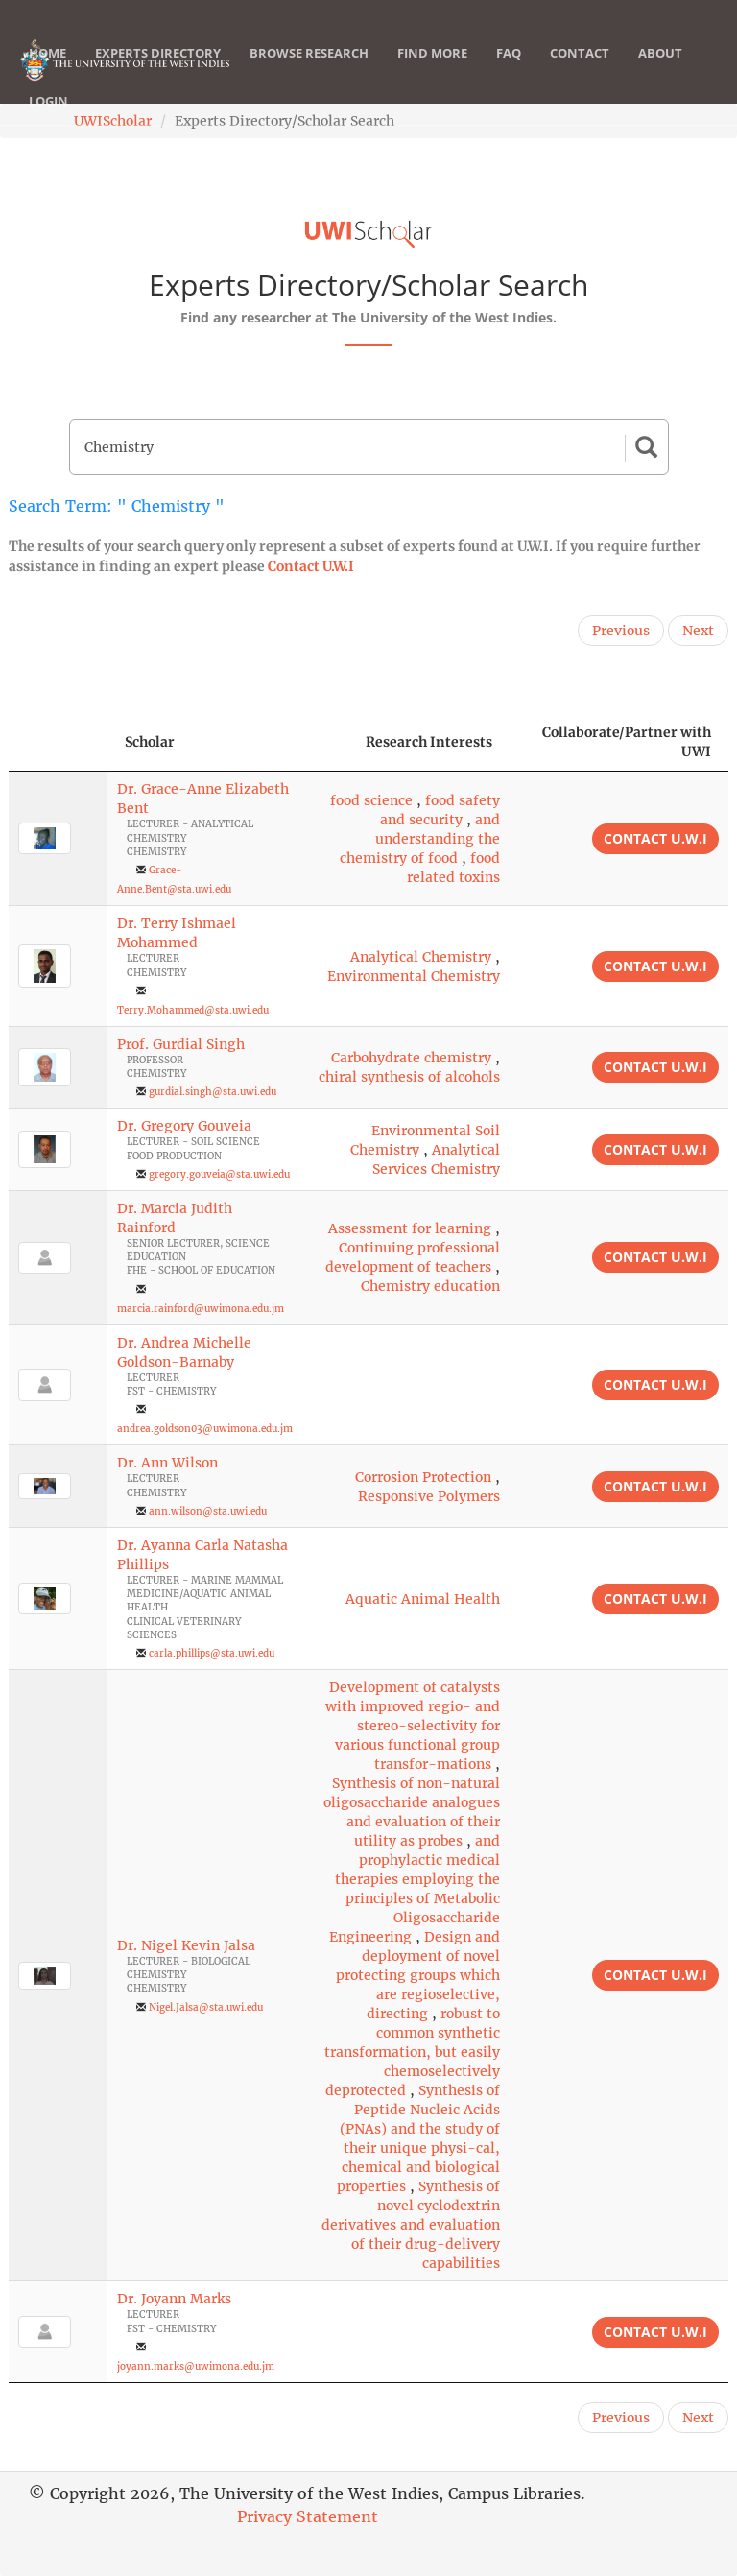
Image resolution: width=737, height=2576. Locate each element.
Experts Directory (158, 72)
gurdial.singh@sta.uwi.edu (212, 1091)
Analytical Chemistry (420, 957)
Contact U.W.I (311, 566)
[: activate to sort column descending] (58, 742)
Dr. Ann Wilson (167, 1462)
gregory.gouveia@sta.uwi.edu (219, 1174)
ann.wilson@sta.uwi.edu (208, 1511)
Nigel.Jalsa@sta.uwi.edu (206, 2007)
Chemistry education (430, 1286)
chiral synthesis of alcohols (409, 1076)
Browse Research (309, 72)
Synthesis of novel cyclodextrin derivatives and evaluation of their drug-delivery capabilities (410, 2225)
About (660, 72)
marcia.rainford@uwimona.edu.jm (200, 1308)
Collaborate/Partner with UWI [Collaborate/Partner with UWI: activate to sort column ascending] (626, 742)
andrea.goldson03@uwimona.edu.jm (205, 1428)
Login (48, 120)
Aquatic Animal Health (422, 1599)
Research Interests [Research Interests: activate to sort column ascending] (429, 742)
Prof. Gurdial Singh (181, 1044)
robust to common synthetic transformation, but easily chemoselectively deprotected (412, 2052)
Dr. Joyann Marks (174, 2298)
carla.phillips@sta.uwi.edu (211, 1653)
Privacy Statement (307, 2516)
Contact (579, 72)
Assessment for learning (409, 1228)
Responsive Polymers (429, 1496)
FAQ (508, 72)
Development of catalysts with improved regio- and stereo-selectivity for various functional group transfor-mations (412, 1726)
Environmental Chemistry (413, 976)
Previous (621, 630)
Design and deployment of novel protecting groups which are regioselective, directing (418, 1975)
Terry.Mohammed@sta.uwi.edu (193, 1010)
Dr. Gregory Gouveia (184, 1125)
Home (47, 72)
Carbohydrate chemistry (411, 1057)
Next (698, 630)
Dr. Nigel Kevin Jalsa (186, 1945)
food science (371, 800)
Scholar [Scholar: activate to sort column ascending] (150, 742)
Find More (432, 72)
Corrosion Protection (423, 1477)
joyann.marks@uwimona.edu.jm (195, 2366)
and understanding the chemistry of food (420, 839)
